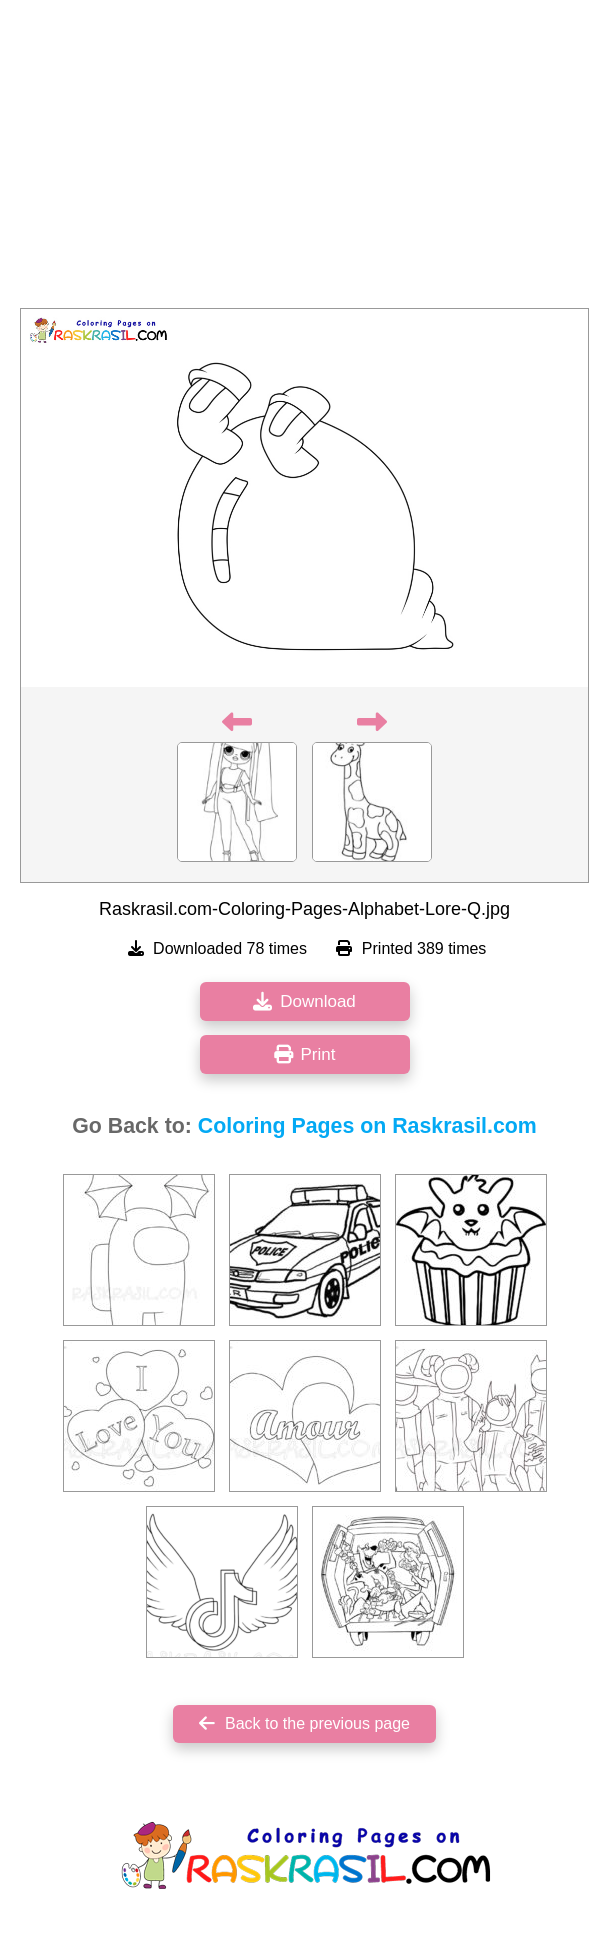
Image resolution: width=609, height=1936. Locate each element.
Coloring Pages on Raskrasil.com (367, 1126)
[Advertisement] (304, 160)
